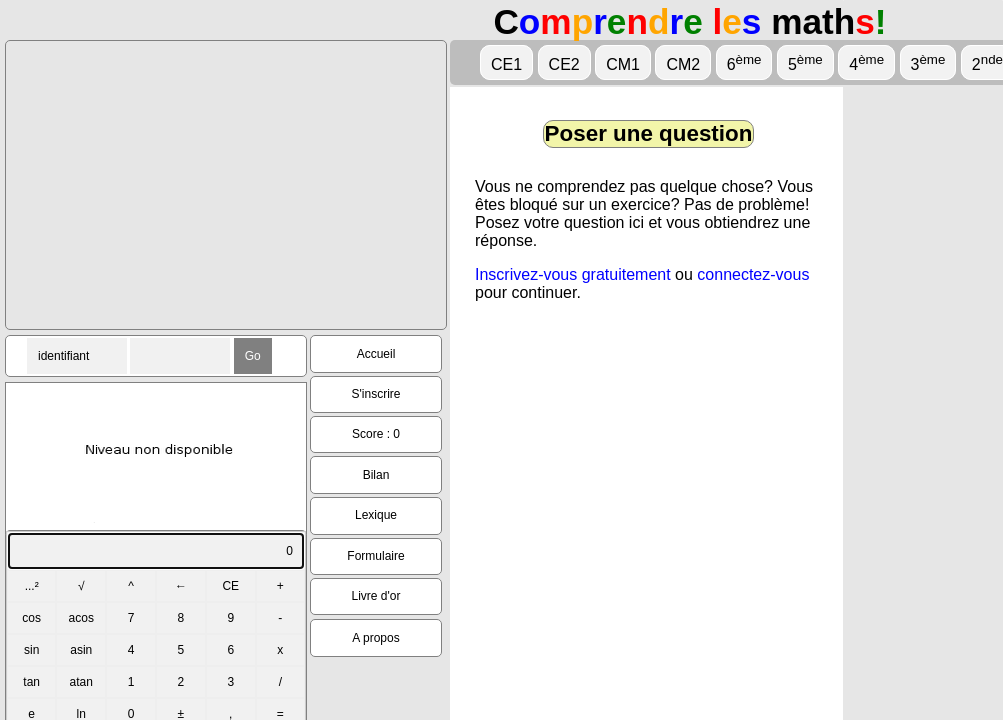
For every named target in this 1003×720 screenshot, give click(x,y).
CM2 (683, 64)
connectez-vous (753, 274)
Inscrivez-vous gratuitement (573, 274)
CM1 (623, 64)
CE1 (506, 64)
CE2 (564, 64)
